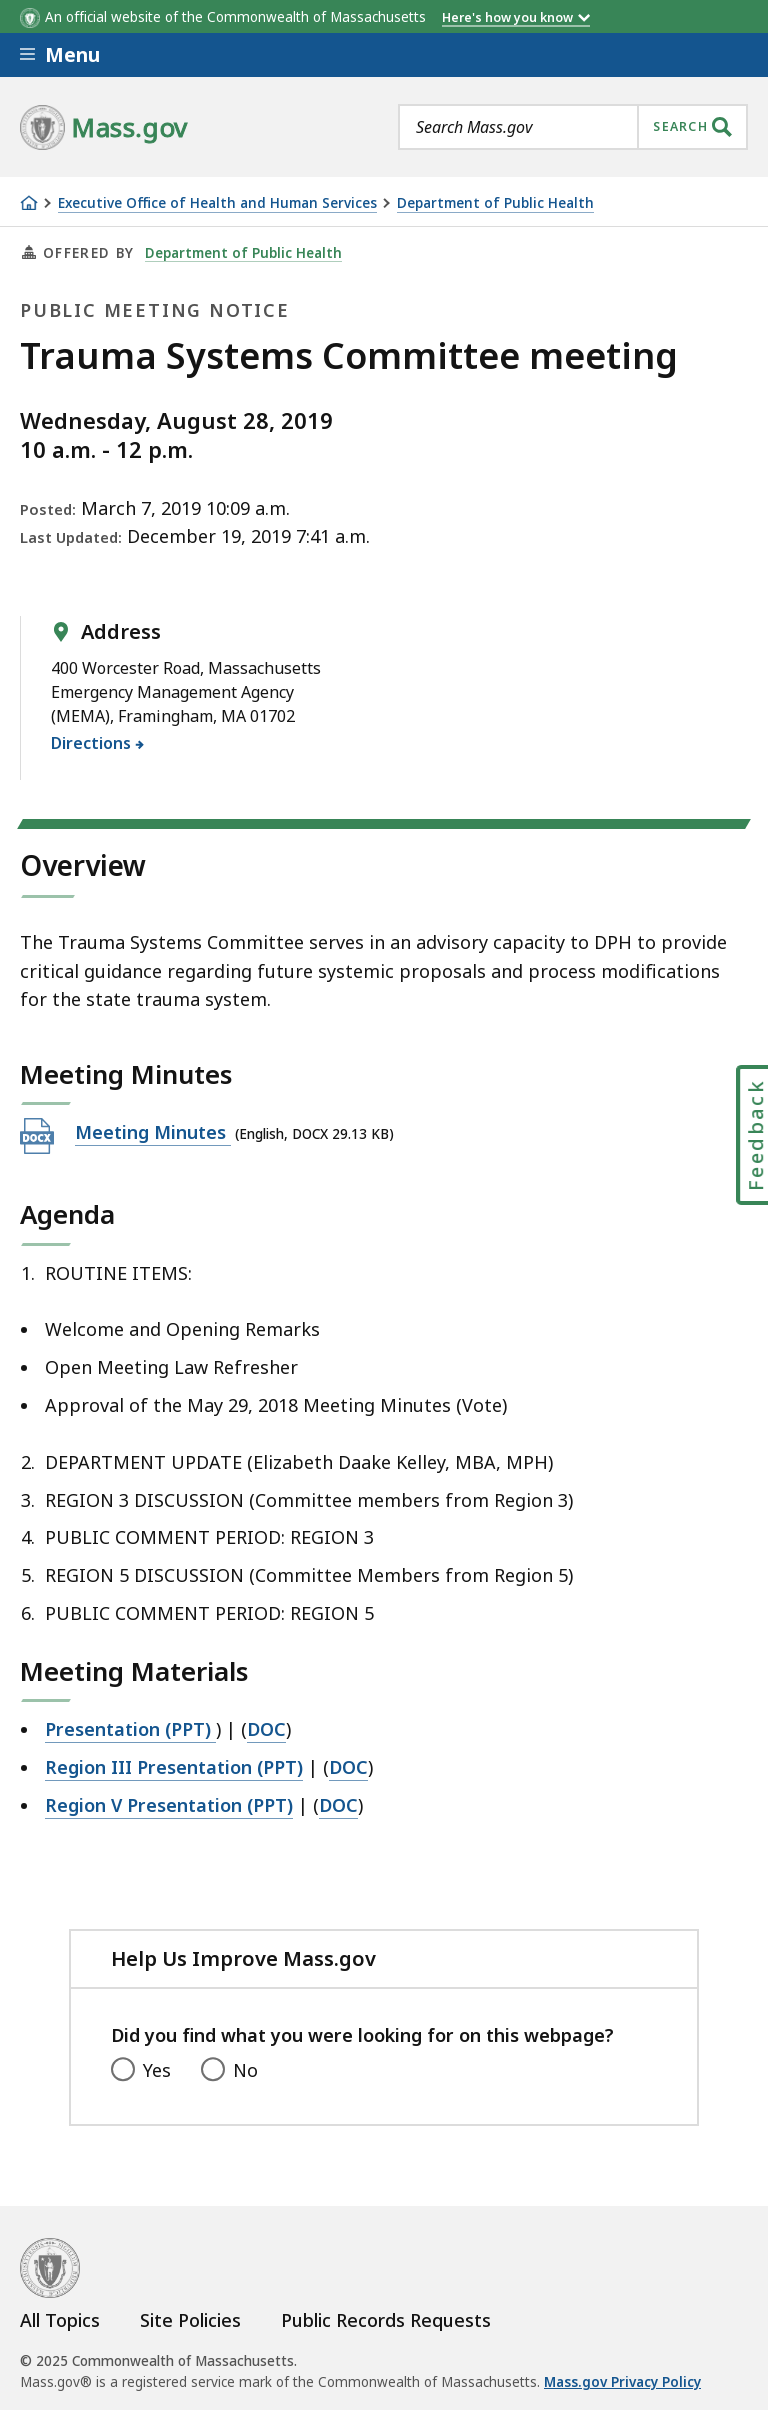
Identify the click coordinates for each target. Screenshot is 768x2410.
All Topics (60, 2320)
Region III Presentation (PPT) (174, 1767)
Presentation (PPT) (130, 1729)
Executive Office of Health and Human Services (217, 203)
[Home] (29, 203)
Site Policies (190, 2320)
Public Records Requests (386, 2320)
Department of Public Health (495, 203)
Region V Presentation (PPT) (169, 1805)
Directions (91, 743)
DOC (266, 1729)
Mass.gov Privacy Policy (622, 2382)
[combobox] (573, 127)
